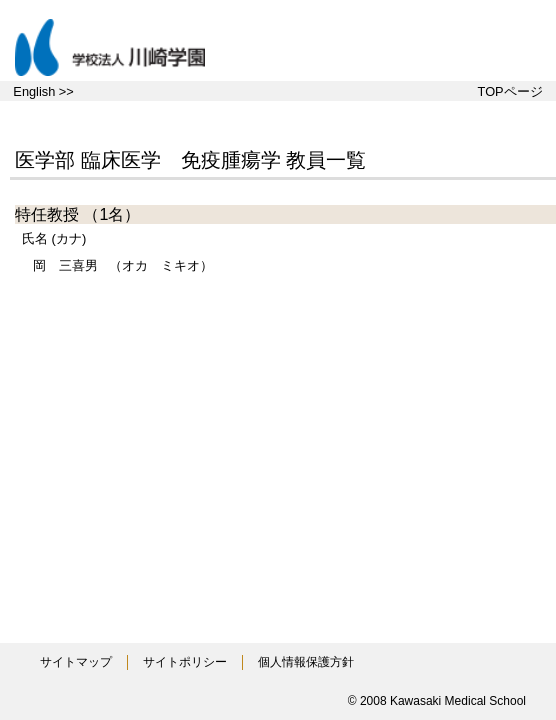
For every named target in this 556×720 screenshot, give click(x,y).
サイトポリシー (185, 662)
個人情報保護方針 (306, 662)
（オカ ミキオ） (123, 265)
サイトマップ (76, 662)
